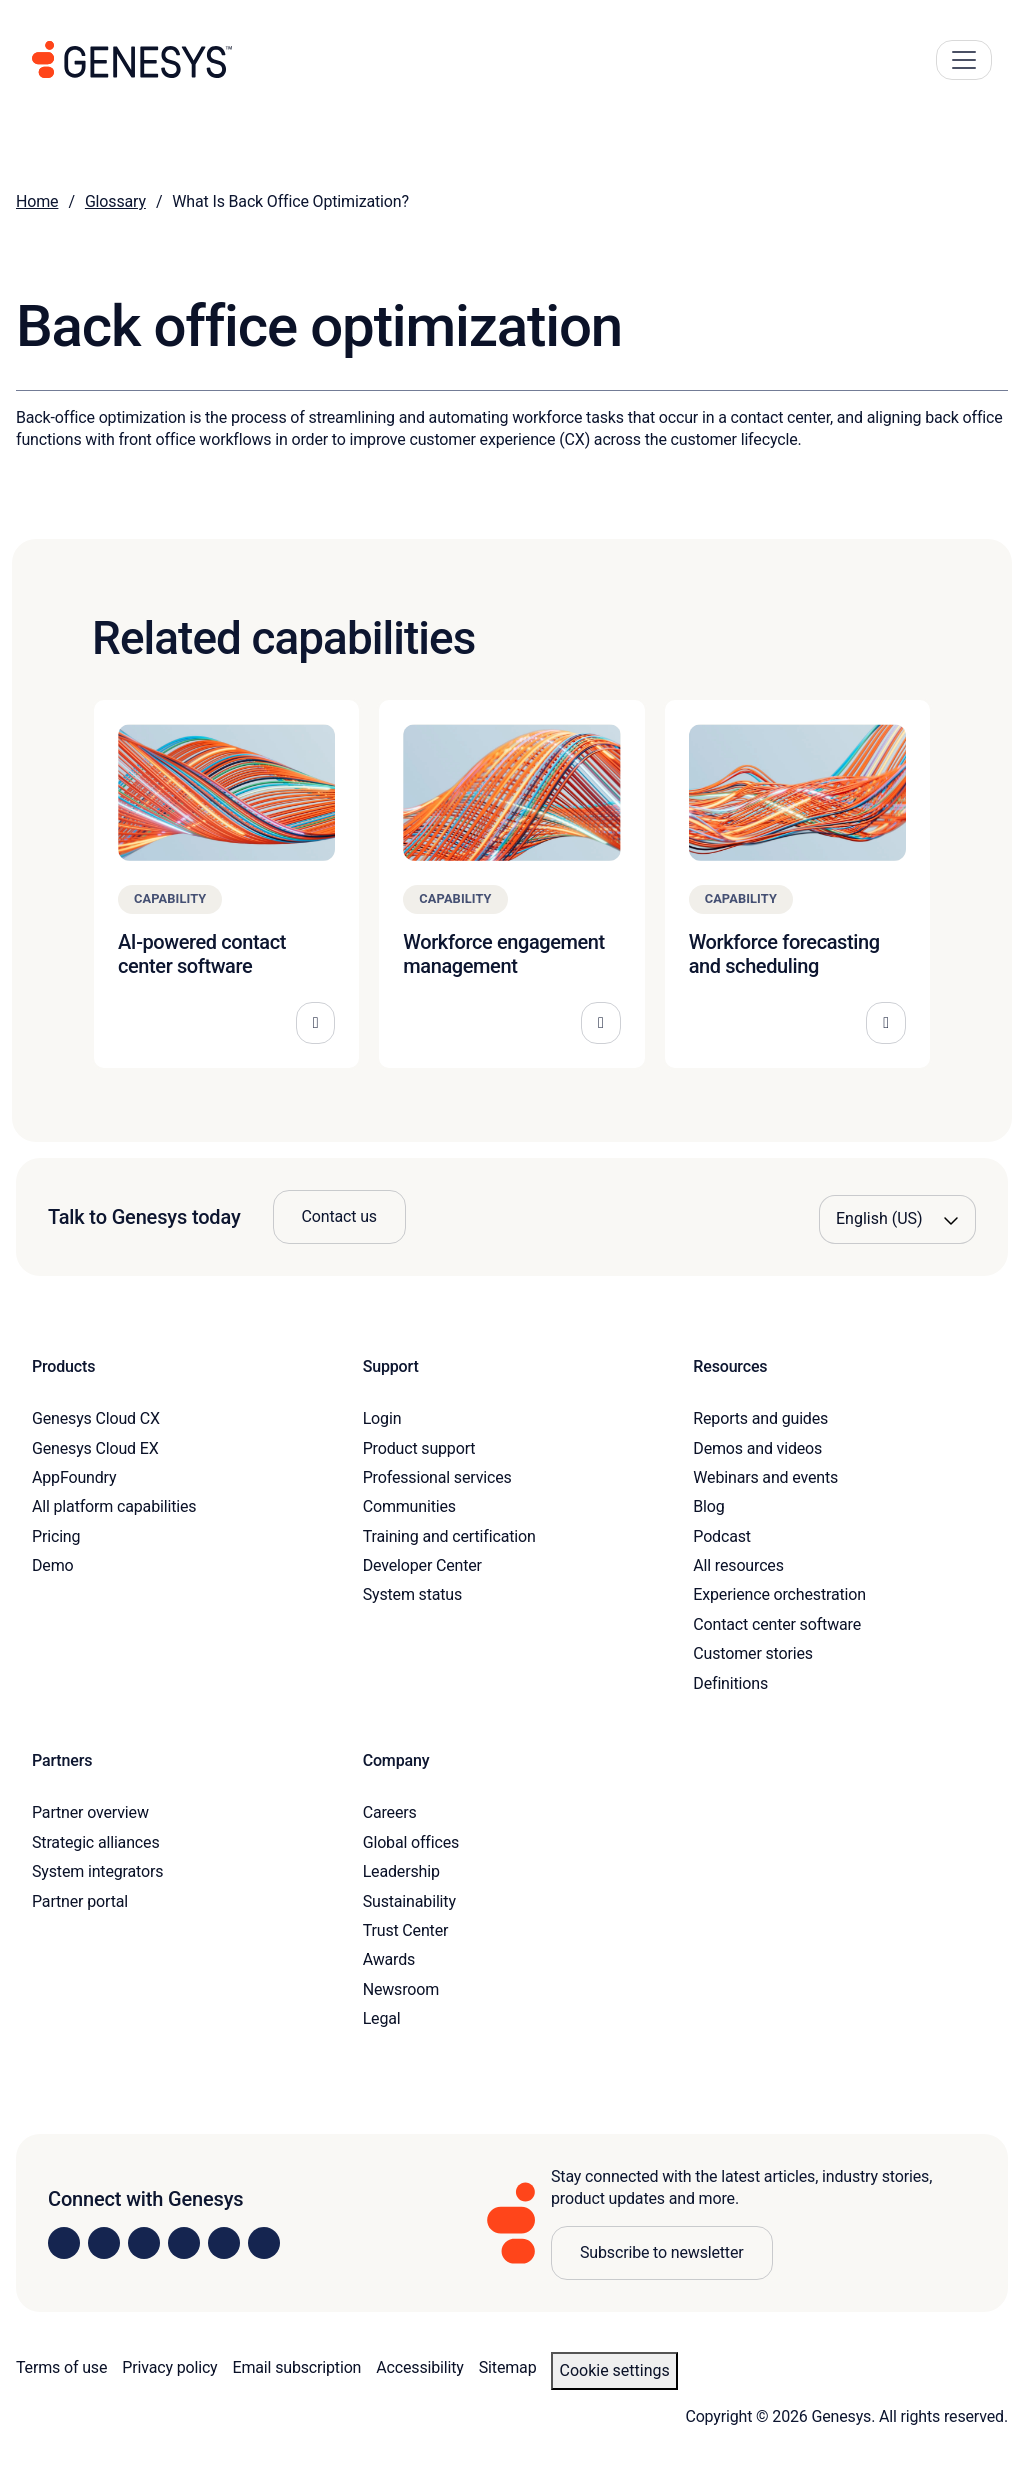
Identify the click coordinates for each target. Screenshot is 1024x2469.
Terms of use (61, 2367)
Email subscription (297, 2367)
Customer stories (753, 1653)
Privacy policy (169, 2367)
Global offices (411, 1842)
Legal (382, 2018)
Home (37, 201)
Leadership (401, 1871)
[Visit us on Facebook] (184, 2243)
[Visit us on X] (144, 2243)
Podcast (722, 1536)
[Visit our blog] (264, 2243)
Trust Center (406, 1930)
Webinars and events (765, 1477)
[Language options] (897, 1219)
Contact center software (777, 1624)
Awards (389, 1959)
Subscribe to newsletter (662, 2252)
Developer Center (422, 1565)
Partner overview (90, 1812)
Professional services (437, 1477)
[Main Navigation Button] (964, 60)
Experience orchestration (779, 1594)
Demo (53, 1565)
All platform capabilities (114, 1506)
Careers (390, 1812)
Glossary (115, 201)
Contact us (339, 1216)
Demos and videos (757, 1448)
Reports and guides (760, 1418)
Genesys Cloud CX (96, 1418)
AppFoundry (74, 1477)
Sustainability (409, 1901)
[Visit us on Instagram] (104, 2243)
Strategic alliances (95, 1842)
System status (412, 1594)
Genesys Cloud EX (95, 1448)
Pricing (56, 1536)
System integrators (97, 1871)
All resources (738, 1565)
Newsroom (401, 1989)
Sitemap (508, 2367)
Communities (409, 1506)
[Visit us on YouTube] (224, 2243)
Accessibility (419, 2367)
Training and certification (449, 1536)
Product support (419, 1448)
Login (382, 1418)
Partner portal (80, 1901)
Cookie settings (614, 2370)
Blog (708, 1506)
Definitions (730, 1683)
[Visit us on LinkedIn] (64, 2243)
